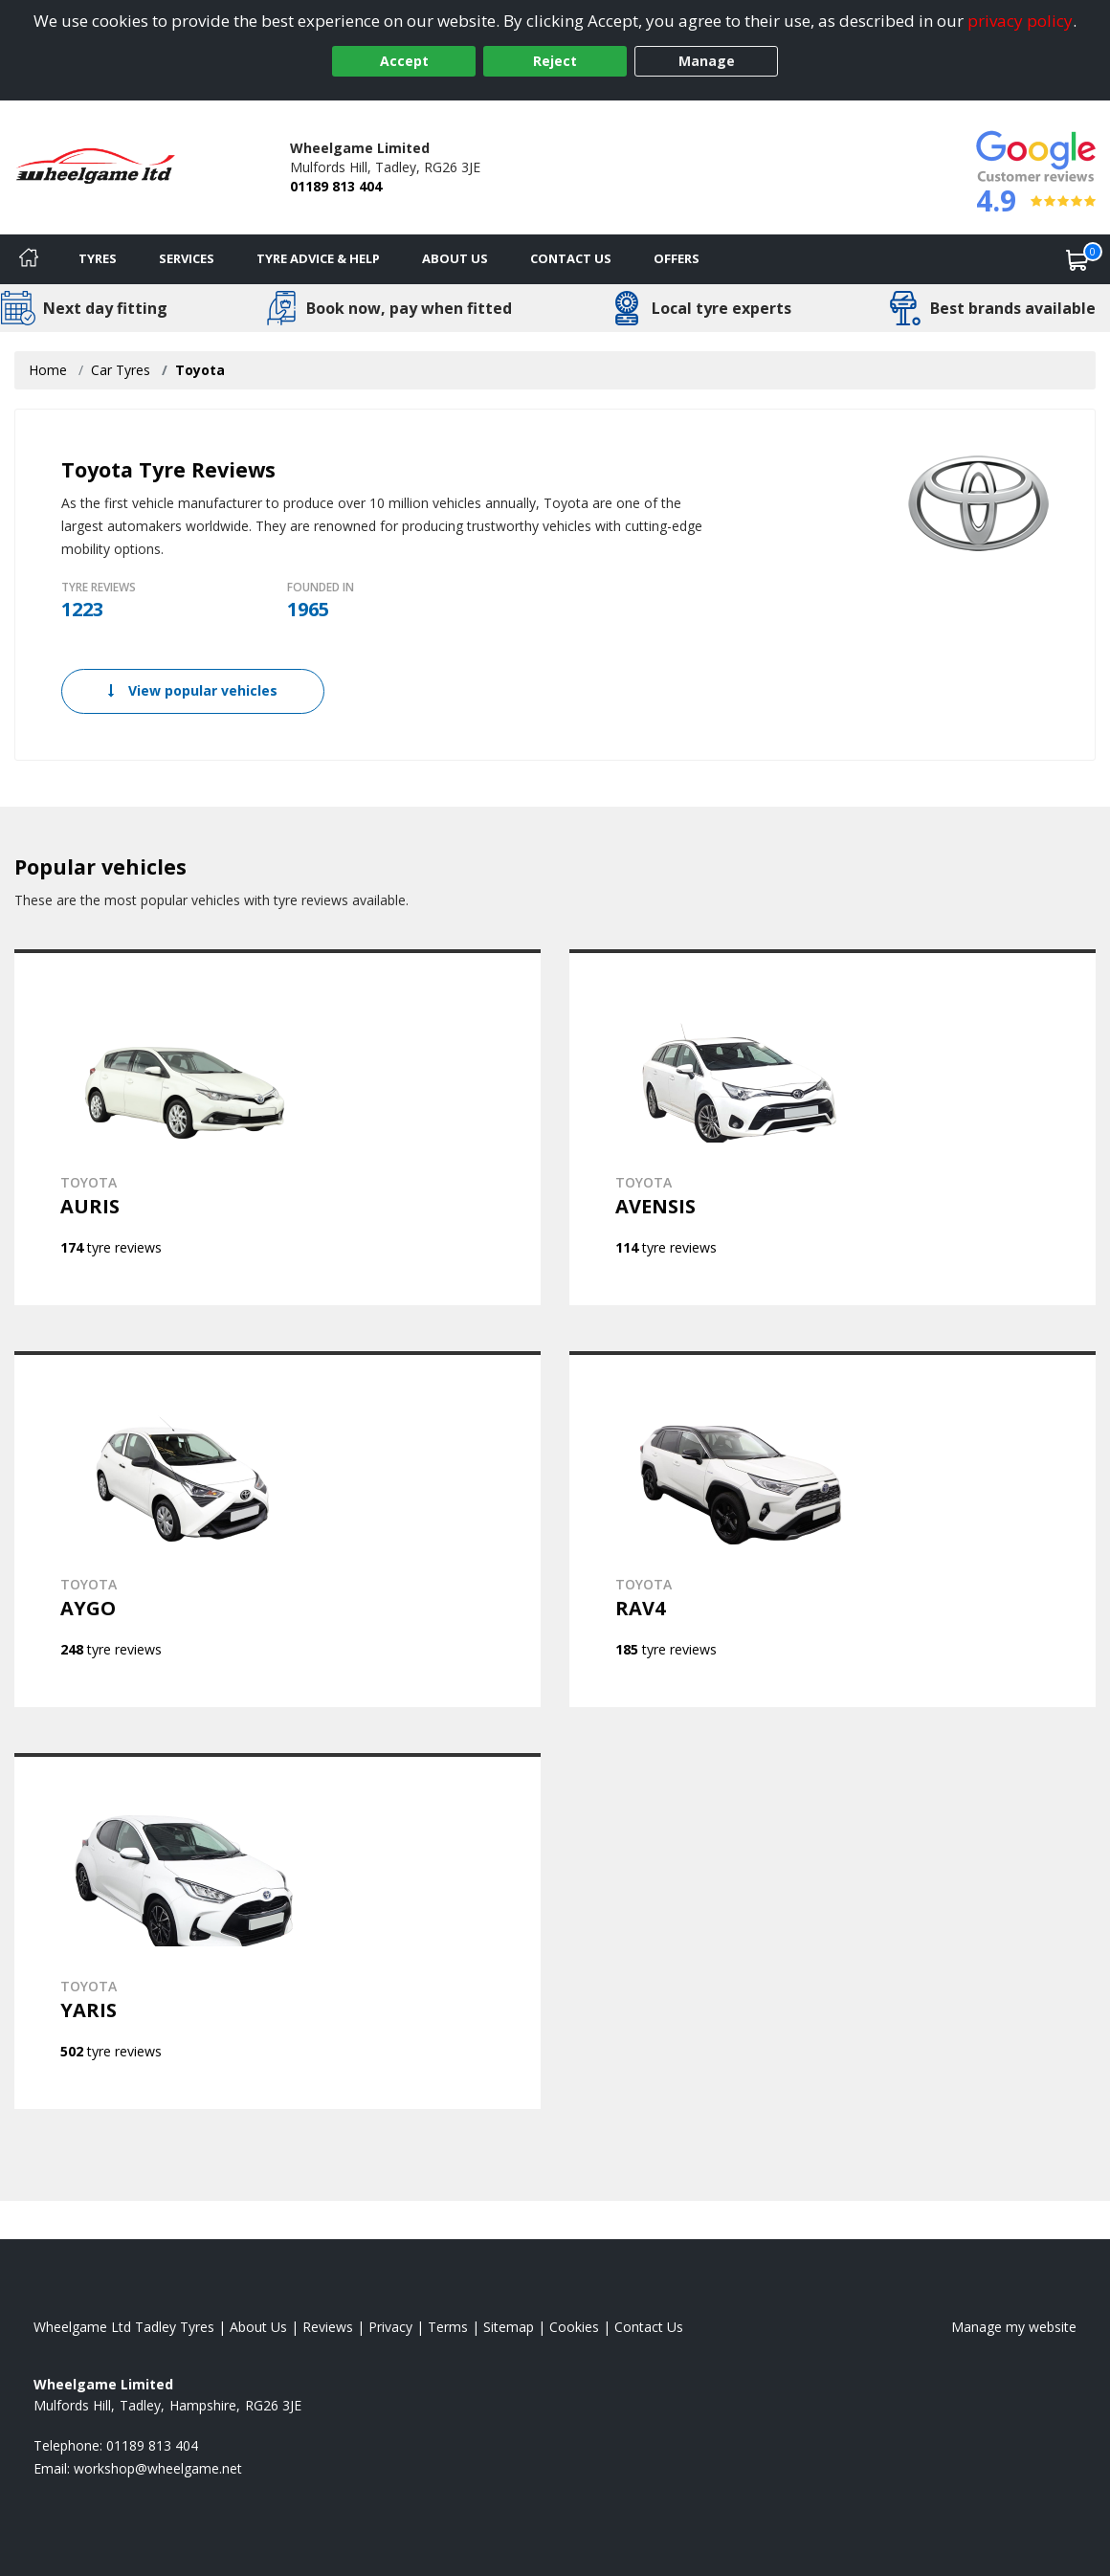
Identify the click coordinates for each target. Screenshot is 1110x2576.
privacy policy (1020, 21)
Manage (706, 61)
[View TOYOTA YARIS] (277, 1931)
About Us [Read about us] (258, 2327)
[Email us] (158, 2468)
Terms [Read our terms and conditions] (448, 2327)
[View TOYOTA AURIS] (277, 1127)
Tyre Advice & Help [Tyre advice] (318, 258)
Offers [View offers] (676, 258)
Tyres (97, 258)
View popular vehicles (193, 690)
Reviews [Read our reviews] (327, 2327)
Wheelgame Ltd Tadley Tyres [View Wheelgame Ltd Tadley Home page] (123, 2327)
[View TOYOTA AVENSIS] (832, 1127)
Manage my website (1014, 2327)
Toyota (200, 370)
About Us (455, 258)
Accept (404, 61)
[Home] (28, 259)
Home (48, 370)
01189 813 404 (336, 186)
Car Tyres (120, 370)
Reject (555, 61)
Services (186, 258)
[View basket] (1077, 259)
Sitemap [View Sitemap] (508, 2327)
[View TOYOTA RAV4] (832, 1529)
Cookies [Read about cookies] (574, 2327)
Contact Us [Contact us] (570, 258)
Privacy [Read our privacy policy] (390, 2327)
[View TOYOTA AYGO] (277, 1529)
